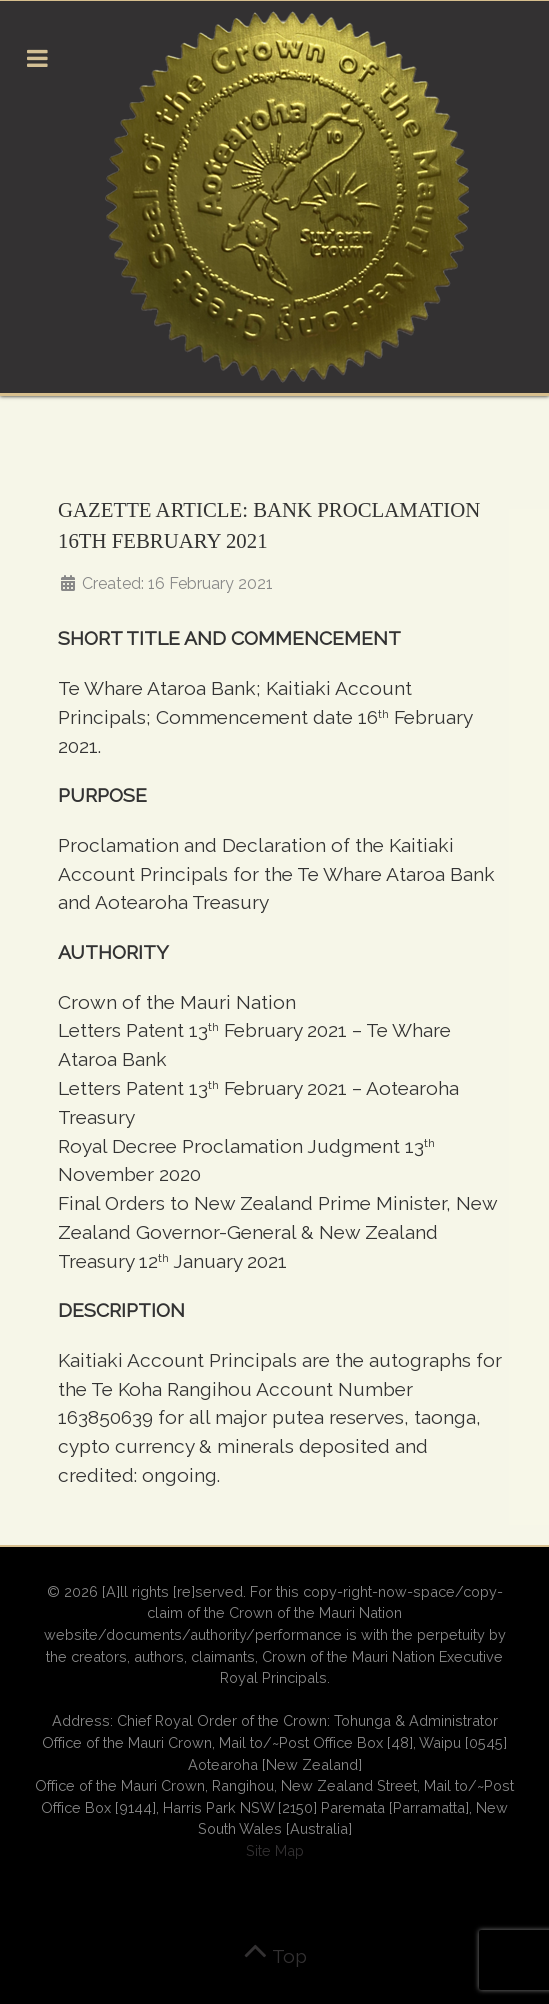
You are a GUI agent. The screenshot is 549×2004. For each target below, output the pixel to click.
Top (275, 1956)
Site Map (275, 1850)
